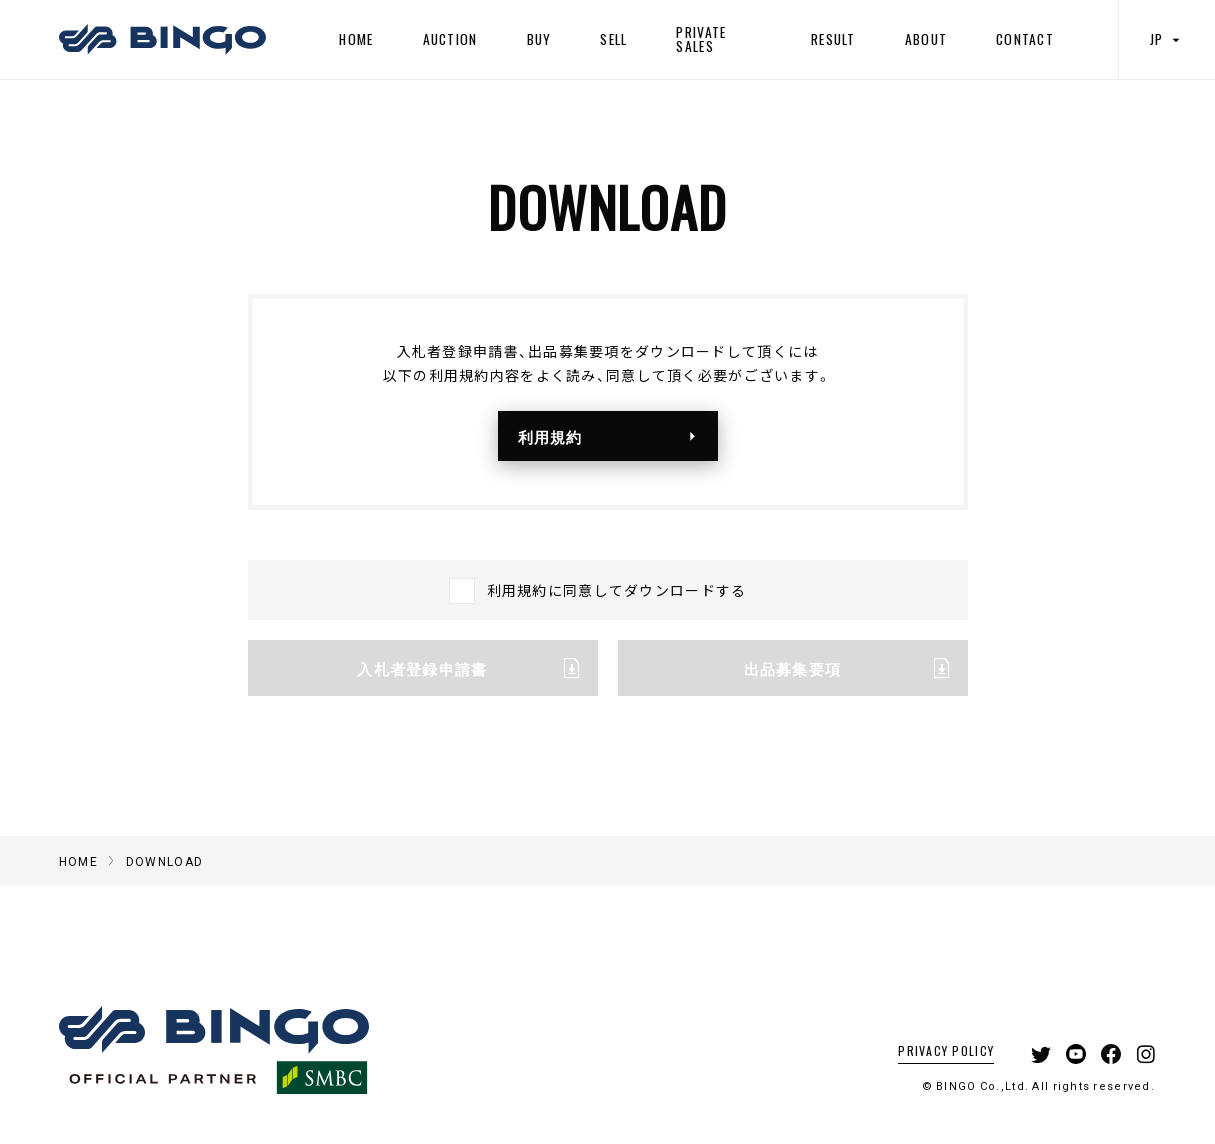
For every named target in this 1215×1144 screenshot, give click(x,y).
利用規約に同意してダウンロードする (617, 590)
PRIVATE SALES (701, 39)
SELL (613, 39)
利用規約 (613, 436)
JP (1167, 39)
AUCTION (450, 39)
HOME (356, 39)
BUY (539, 39)
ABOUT (926, 39)
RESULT (833, 39)
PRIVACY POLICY (946, 1050)
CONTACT (1025, 39)
